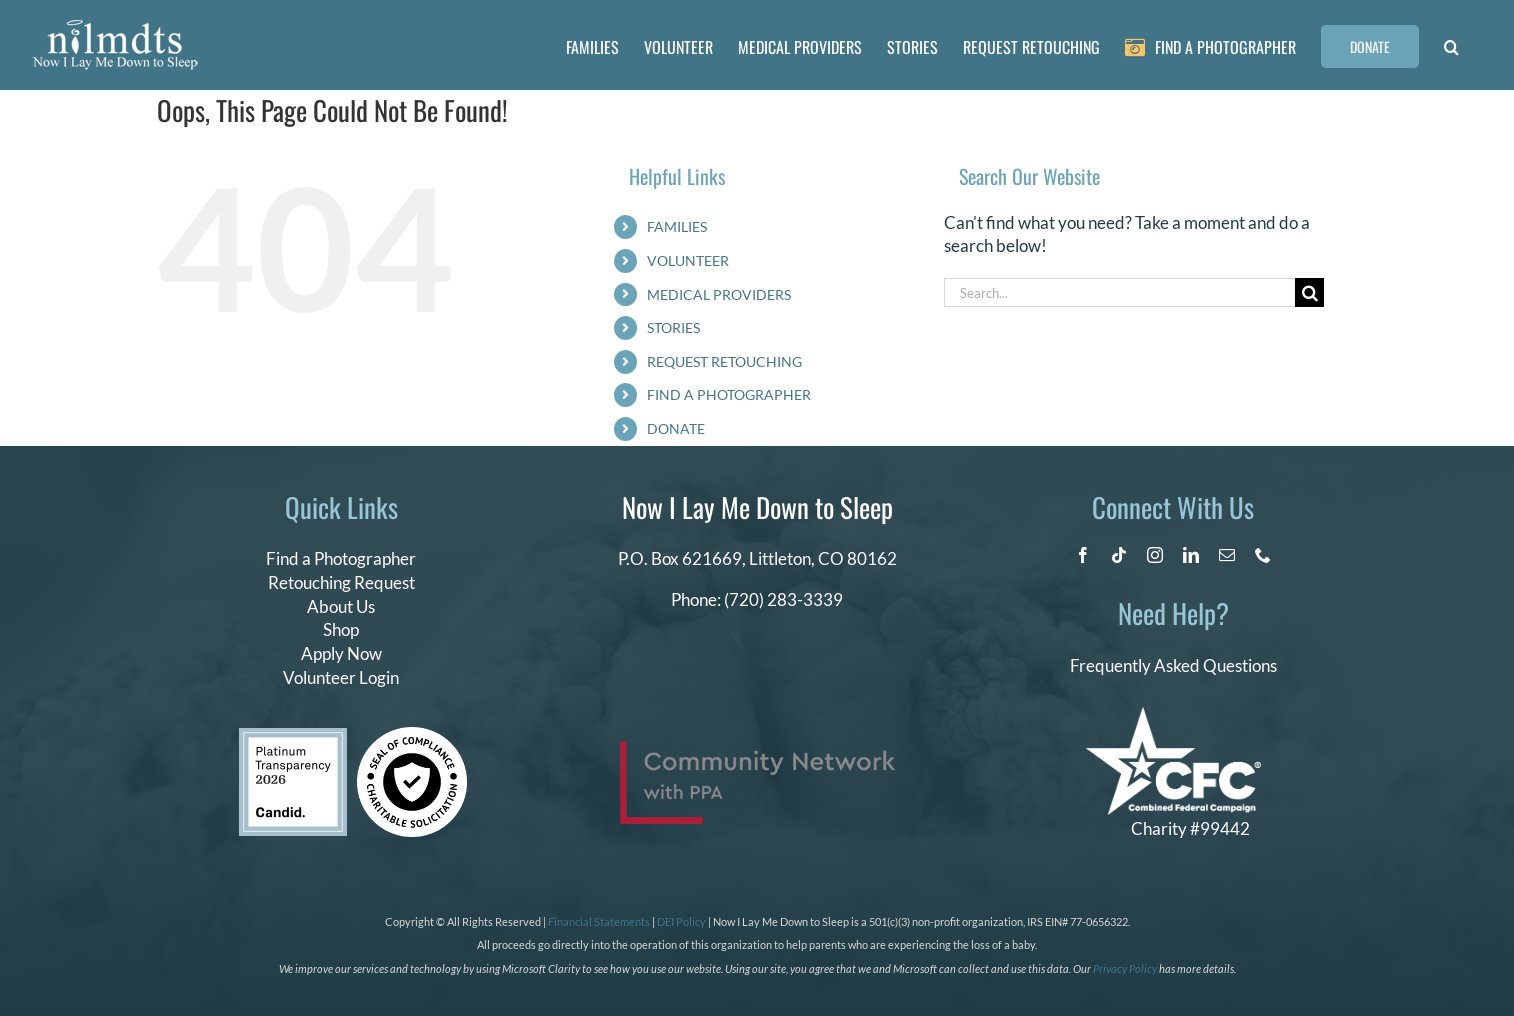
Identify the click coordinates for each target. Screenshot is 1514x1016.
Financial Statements (599, 921)
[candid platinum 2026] (293, 736)
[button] (1451, 45)
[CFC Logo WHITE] (1173, 715)
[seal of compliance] (412, 735)
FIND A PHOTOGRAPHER (729, 394)
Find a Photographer (341, 558)
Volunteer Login (341, 677)
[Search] (1309, 292)
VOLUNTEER (688, 260)
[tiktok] (1119, 555)
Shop (341, 629)
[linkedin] (1191, 555)
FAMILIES (677, 226)
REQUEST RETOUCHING (724, 361)
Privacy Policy (1125, 968)
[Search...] (1119, 292)
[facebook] (1083, 555)
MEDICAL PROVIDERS (719, 294)
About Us (341, 606)
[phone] (1263, 555)
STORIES (673, 327)
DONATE (676, 428)
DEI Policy (681, 921)
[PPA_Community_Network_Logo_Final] (757, 749)
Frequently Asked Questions (1173, 665)
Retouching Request (341, 582)
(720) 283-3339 (783, 599)
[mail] (1227, 555)
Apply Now (341, 653)
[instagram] (1155, 555)
